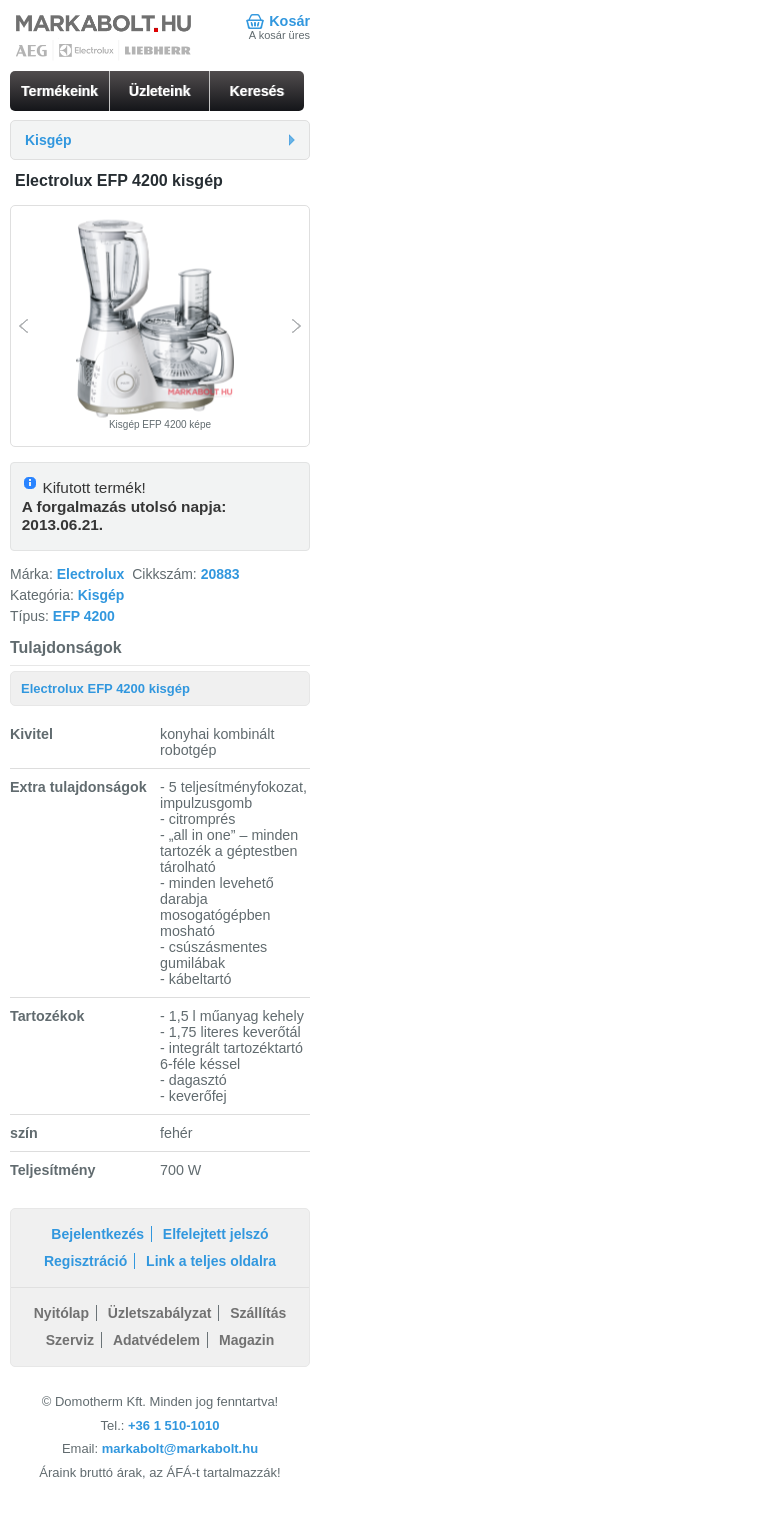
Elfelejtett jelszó (216, 1234)
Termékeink (59, 91)
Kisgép (101, 595)
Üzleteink (159, 91)
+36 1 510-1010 (173, 1425)
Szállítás (258, 1313)
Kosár (289, 21)
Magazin (246, 1340)
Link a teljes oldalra (211, 1261)
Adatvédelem (156, 1340)
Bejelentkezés (97, 1234)
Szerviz (70, 1340)
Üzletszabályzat (159, 1313)
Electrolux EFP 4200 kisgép (105, 688)
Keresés (257, 91)
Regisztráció (85, 1261)
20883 (220, 574)
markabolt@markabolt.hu (180, 1448)
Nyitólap (61, 1313)
